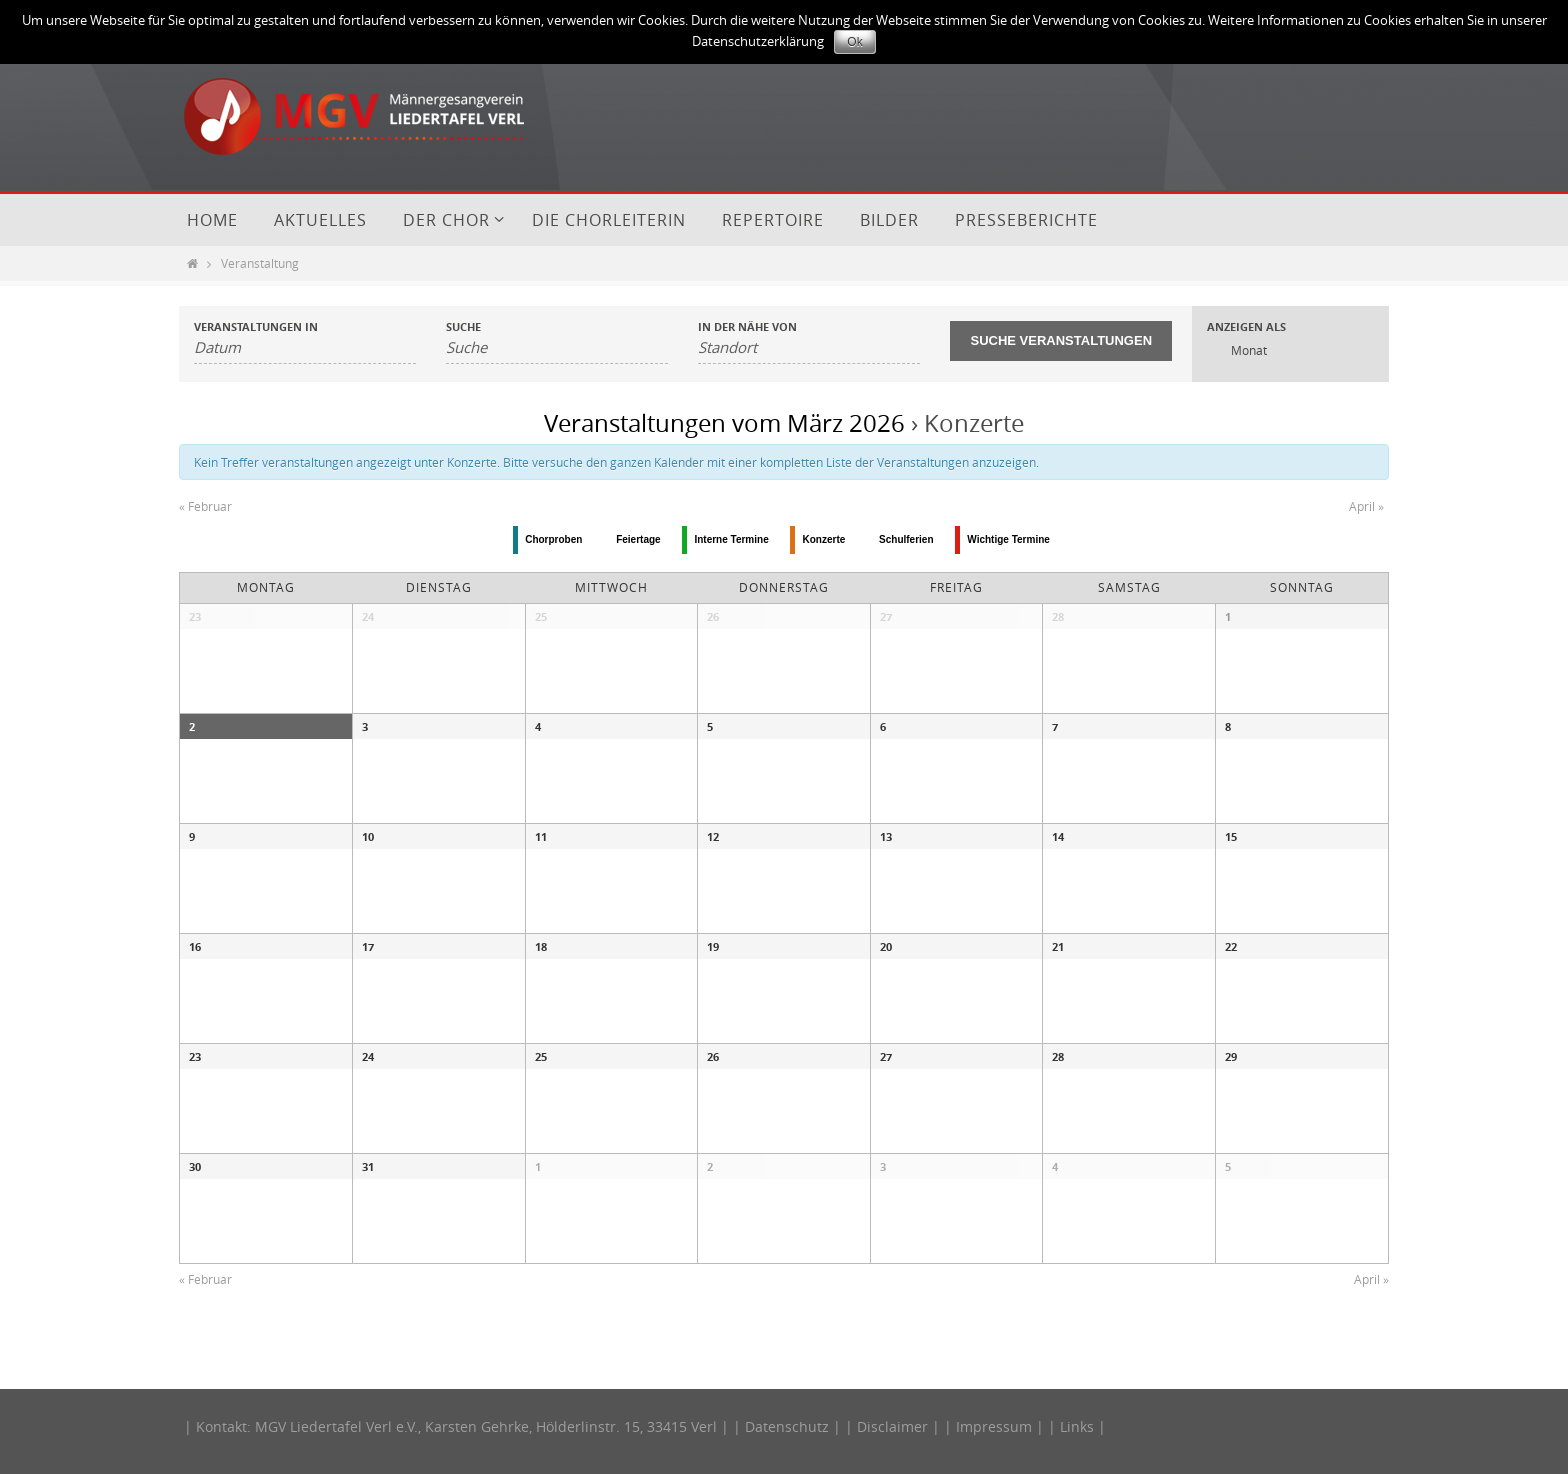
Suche (463, 326)
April (1366, 506)
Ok (854, 42)
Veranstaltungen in (256, 326)
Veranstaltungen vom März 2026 (724, 423)
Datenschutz (787, 1426)
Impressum (994, 1426)
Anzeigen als (1246, 326)
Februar (205, 506)
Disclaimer (892, 1426)
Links (1077, 1426)
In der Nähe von (747, 326)
